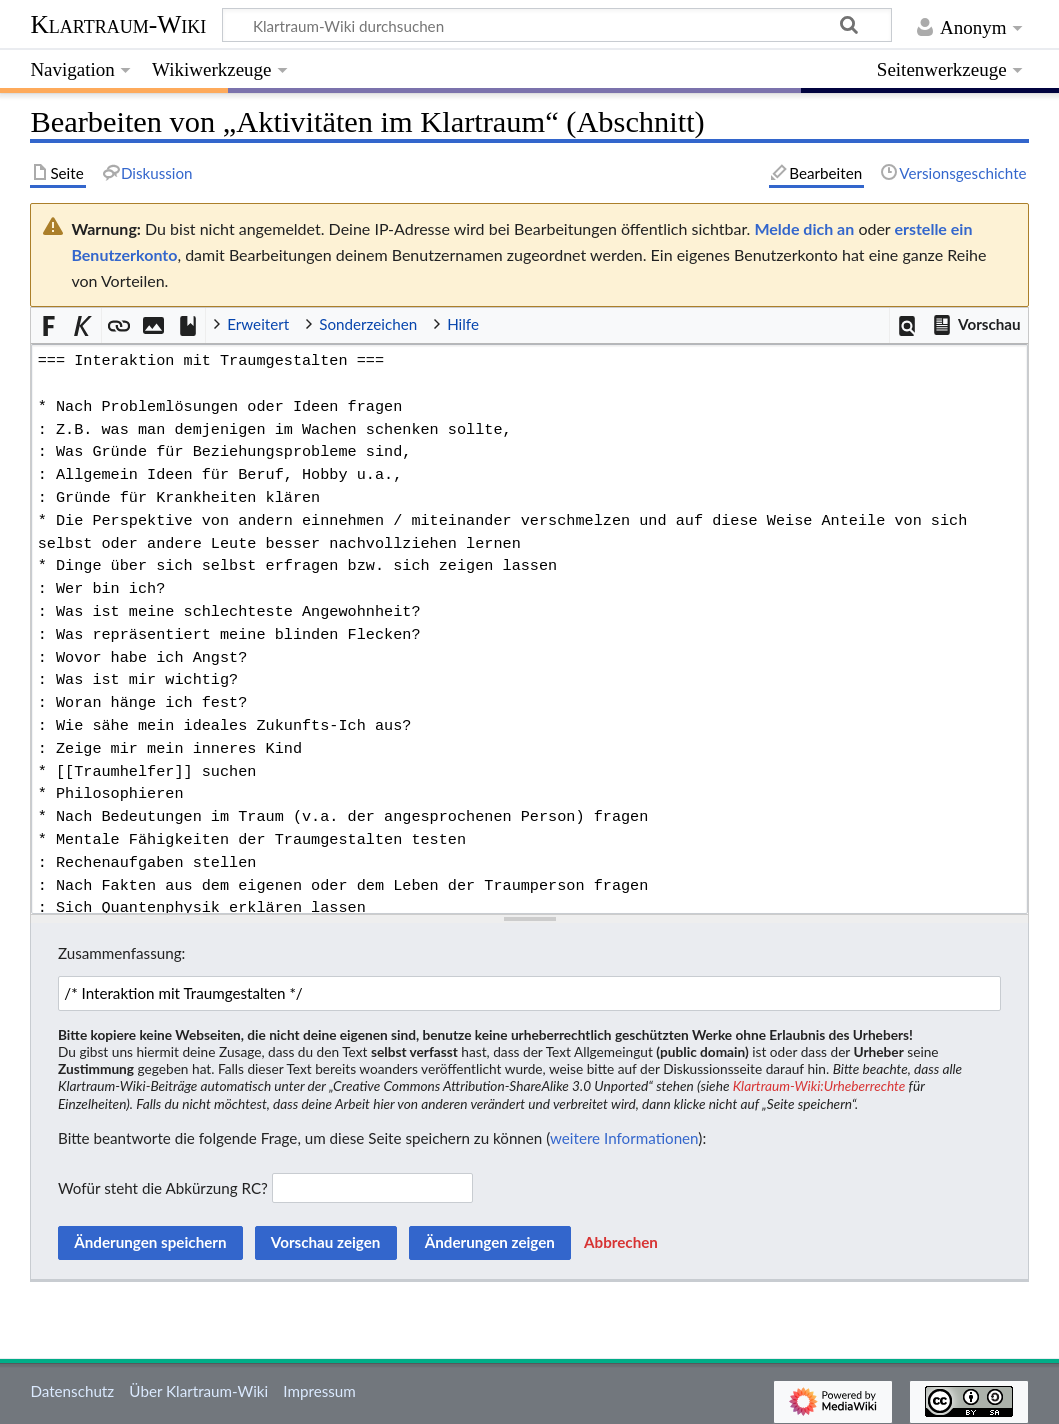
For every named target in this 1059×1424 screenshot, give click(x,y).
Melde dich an (804, 228)
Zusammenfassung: (121, 953)
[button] (907, 325)
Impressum (319, 1391)
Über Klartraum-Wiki (198, 1391)
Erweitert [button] (258, 324)
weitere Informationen (624, 1138)
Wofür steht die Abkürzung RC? (163, 1188)
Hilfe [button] (463, 324)
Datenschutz (72, 1391)
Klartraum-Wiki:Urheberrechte (819, 1085)
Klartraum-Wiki (118, 24)
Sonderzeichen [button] (368, 324)
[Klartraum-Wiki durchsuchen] (557, 25)
